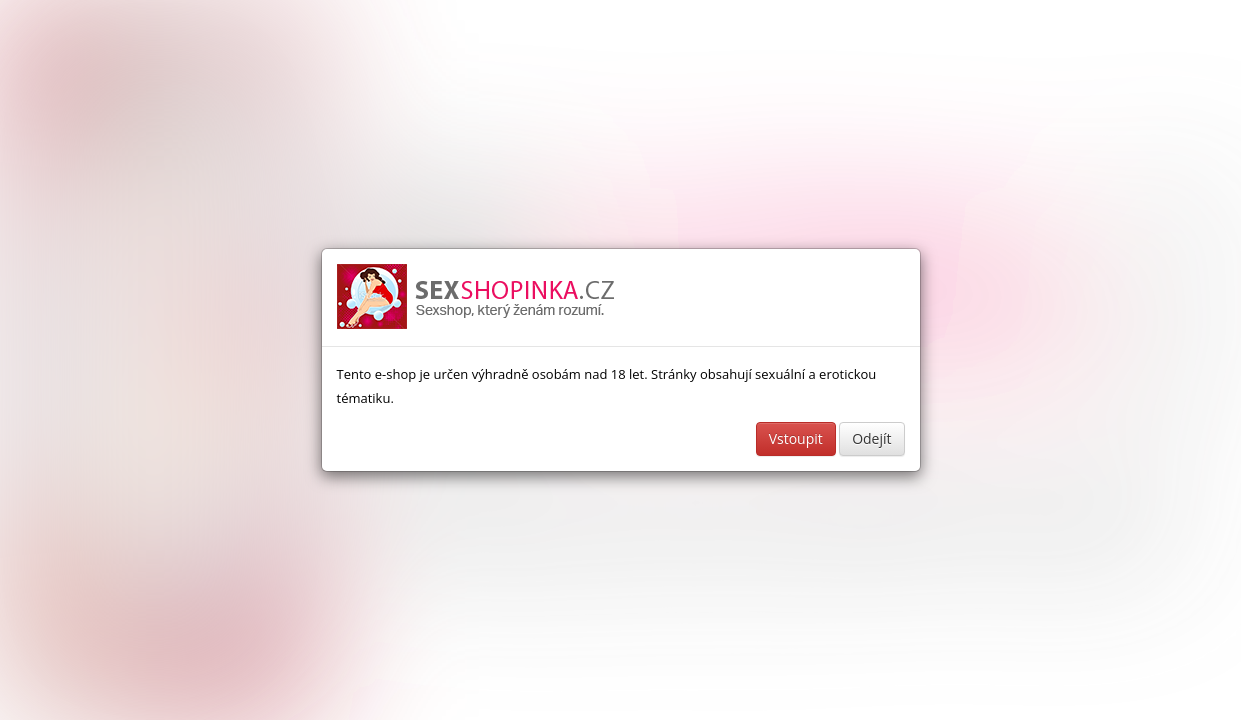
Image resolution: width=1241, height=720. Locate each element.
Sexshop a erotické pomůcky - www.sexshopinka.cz (477, 297)
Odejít (871, 438)
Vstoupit (796, 438)
